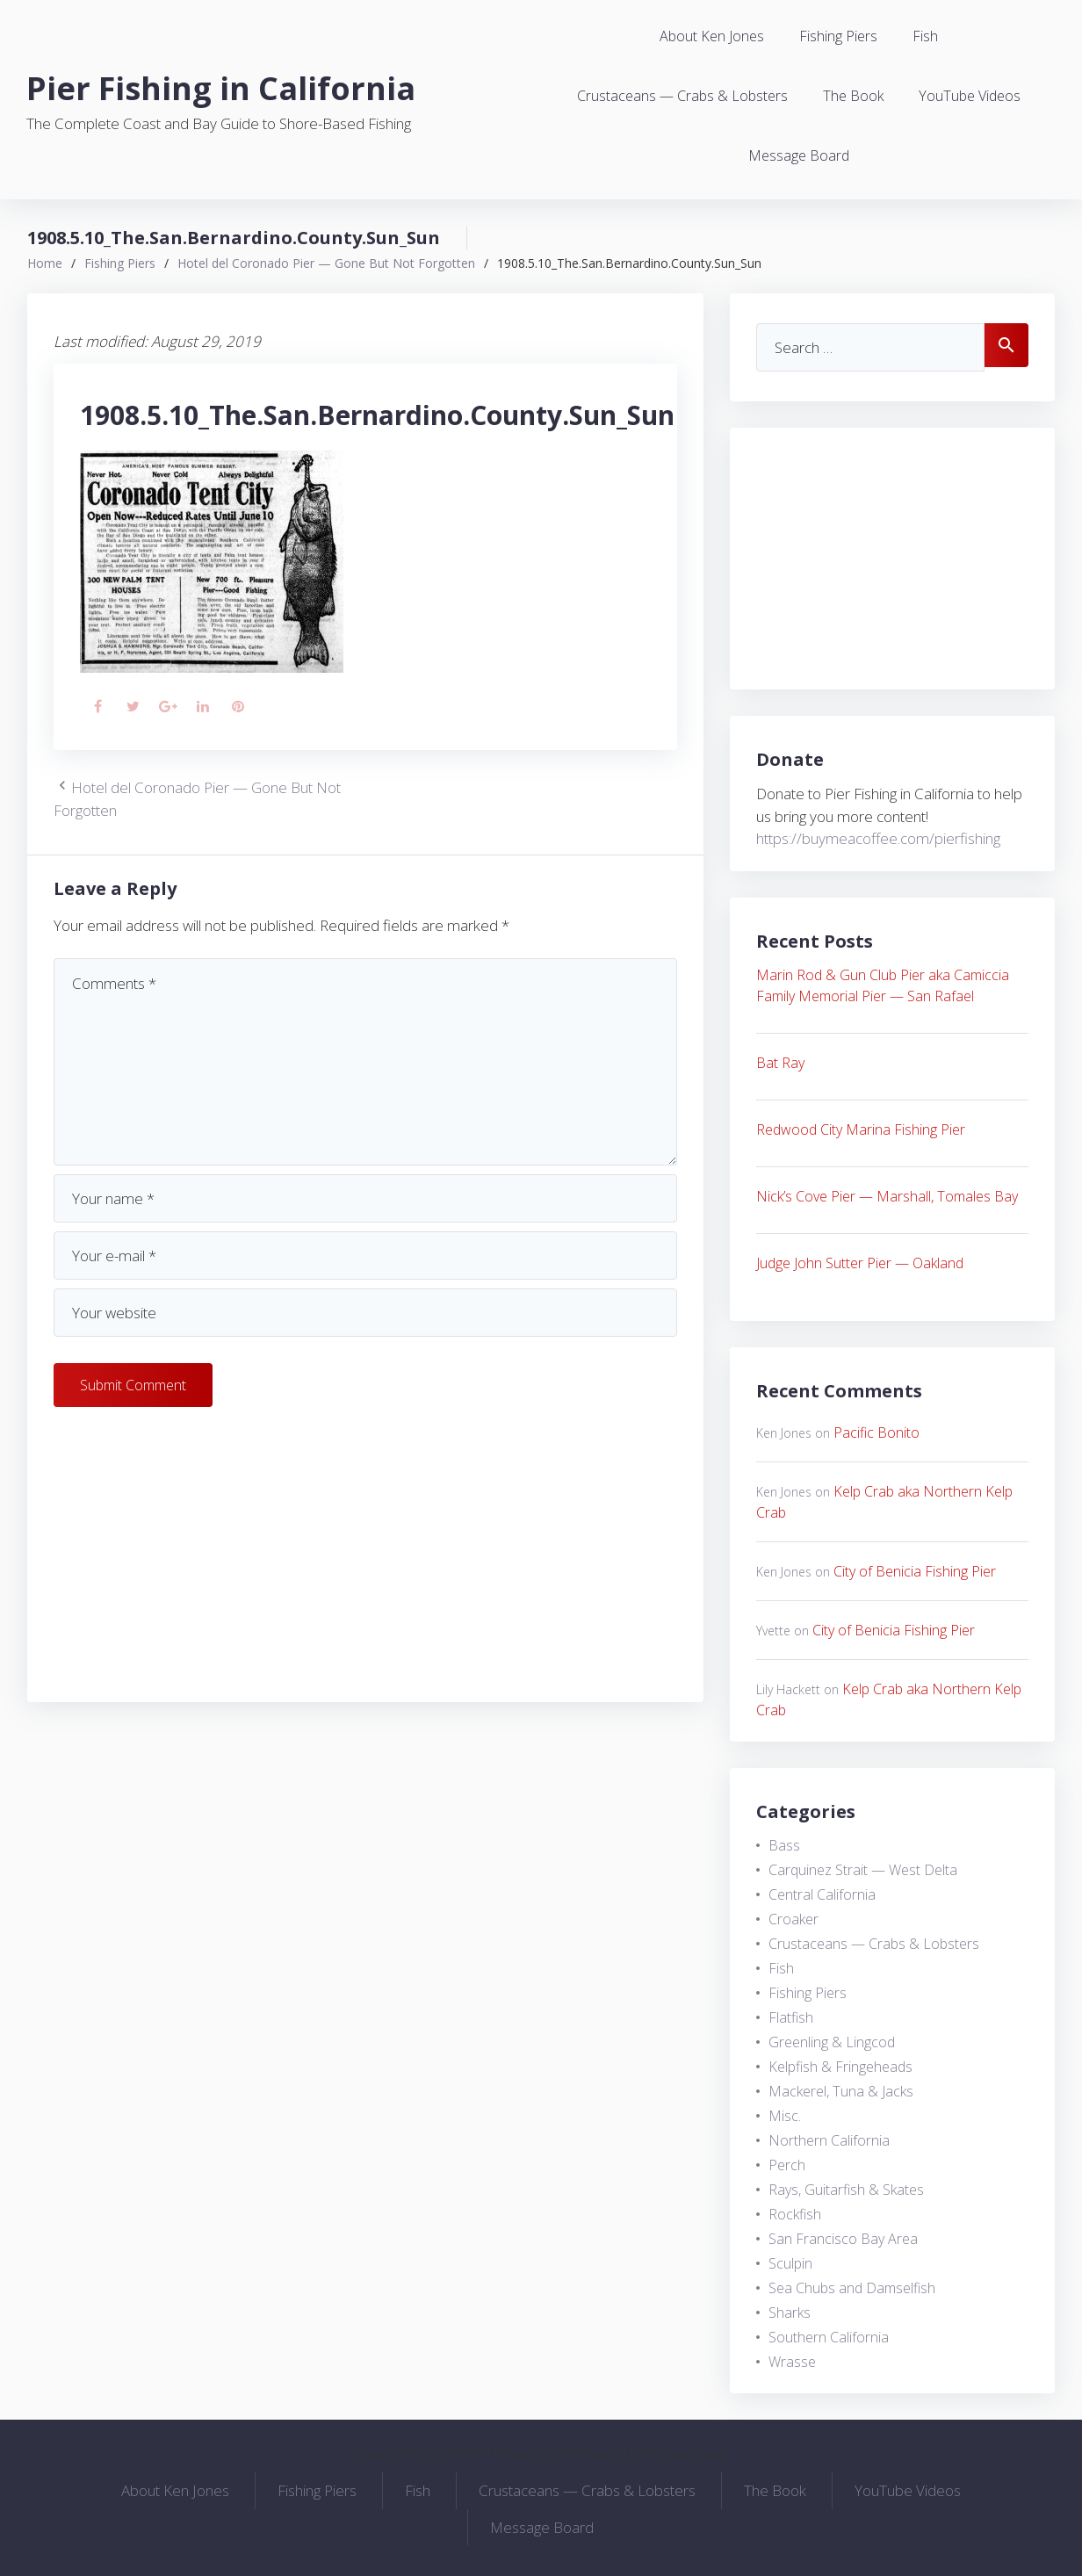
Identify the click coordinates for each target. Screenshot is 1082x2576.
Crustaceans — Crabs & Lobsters (682, 95)
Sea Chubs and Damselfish (851, 2288)
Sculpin (790, 2263)
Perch (786, 2165)
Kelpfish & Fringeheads (840, 2066)
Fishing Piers (838, 36)
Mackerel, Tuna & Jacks (840, 2091)
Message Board (798, 155)
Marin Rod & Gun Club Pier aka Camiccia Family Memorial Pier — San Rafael (882, 985)
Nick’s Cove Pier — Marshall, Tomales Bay (887, 1196)
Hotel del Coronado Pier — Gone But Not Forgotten (326, 263)
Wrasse (792, 2361)
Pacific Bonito (876, 1432)
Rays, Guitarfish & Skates (846, 2189)
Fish (925, 36)
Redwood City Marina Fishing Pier (860, 1129)
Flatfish (790, 2017)
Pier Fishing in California (220, 88)
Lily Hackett (788, 1689)
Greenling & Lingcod (831, 2042)
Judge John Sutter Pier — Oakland (859, 1263)
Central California (822, 1894)
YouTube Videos (970, 95)
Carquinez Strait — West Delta (862, 1870)
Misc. (784, 2115)
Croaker (793, 1919)
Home (44, 263)
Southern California (828, 2337)
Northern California (829, 2140)
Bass (784, 1845)
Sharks (789, 2312)
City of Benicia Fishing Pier (914, 1571)
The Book (853, 95)
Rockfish (794, 2214)
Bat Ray (780, 1062)
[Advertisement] (365, 1553)
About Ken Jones (712, 36)
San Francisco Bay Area (843, 2238)
